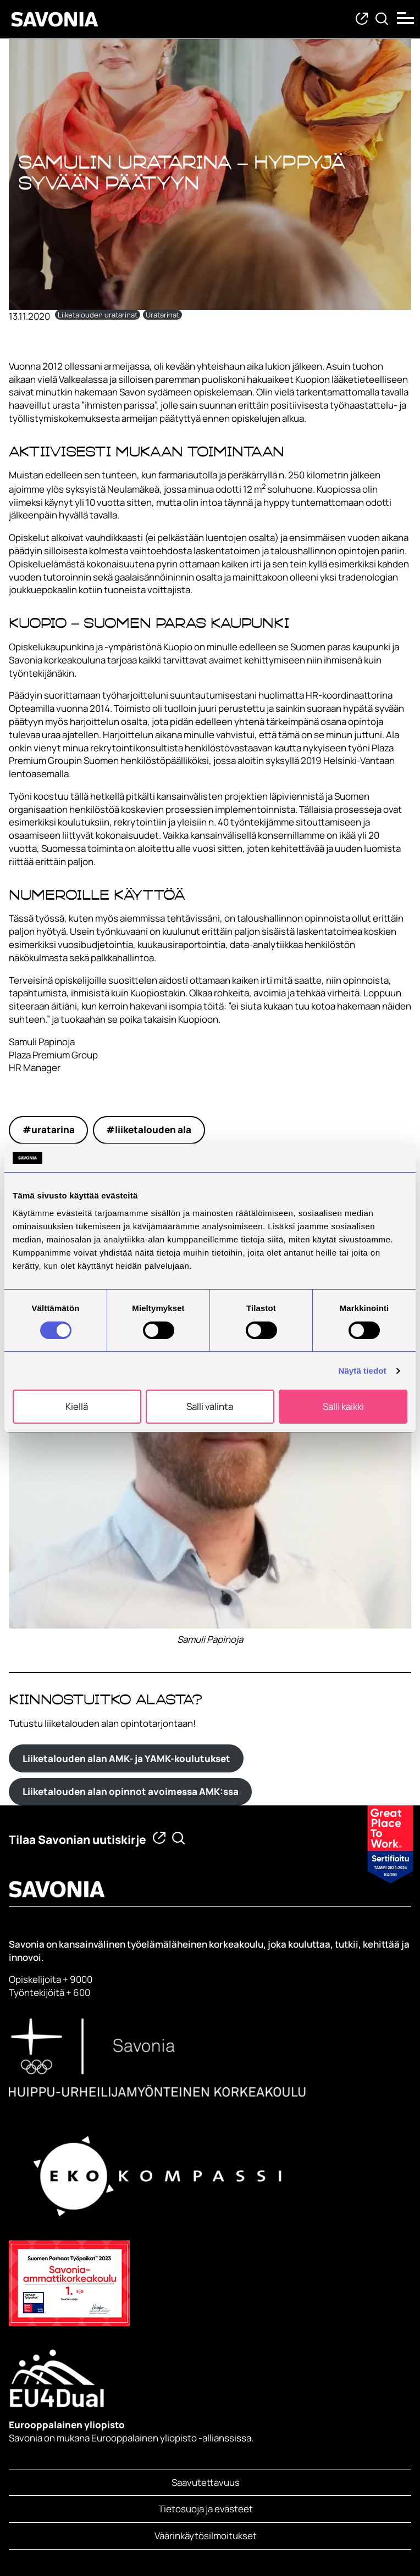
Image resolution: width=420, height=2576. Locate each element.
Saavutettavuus (206, 2482)
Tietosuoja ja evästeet (205, 2508)
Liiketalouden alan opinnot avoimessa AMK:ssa (131, 1791)
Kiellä (76, 1406)
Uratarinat (162, 315)
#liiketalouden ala (148, 1129)
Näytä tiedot (362, 1370)
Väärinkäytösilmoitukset (205, 2535)
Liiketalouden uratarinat (97, 315)
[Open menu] (405, 18)
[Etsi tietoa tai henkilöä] (381, 19)
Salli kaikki (343, 1406)
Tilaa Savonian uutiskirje (77, 1839)
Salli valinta (209, 1406)
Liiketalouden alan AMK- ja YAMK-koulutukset (126, 1758)
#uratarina (49, 1129)
